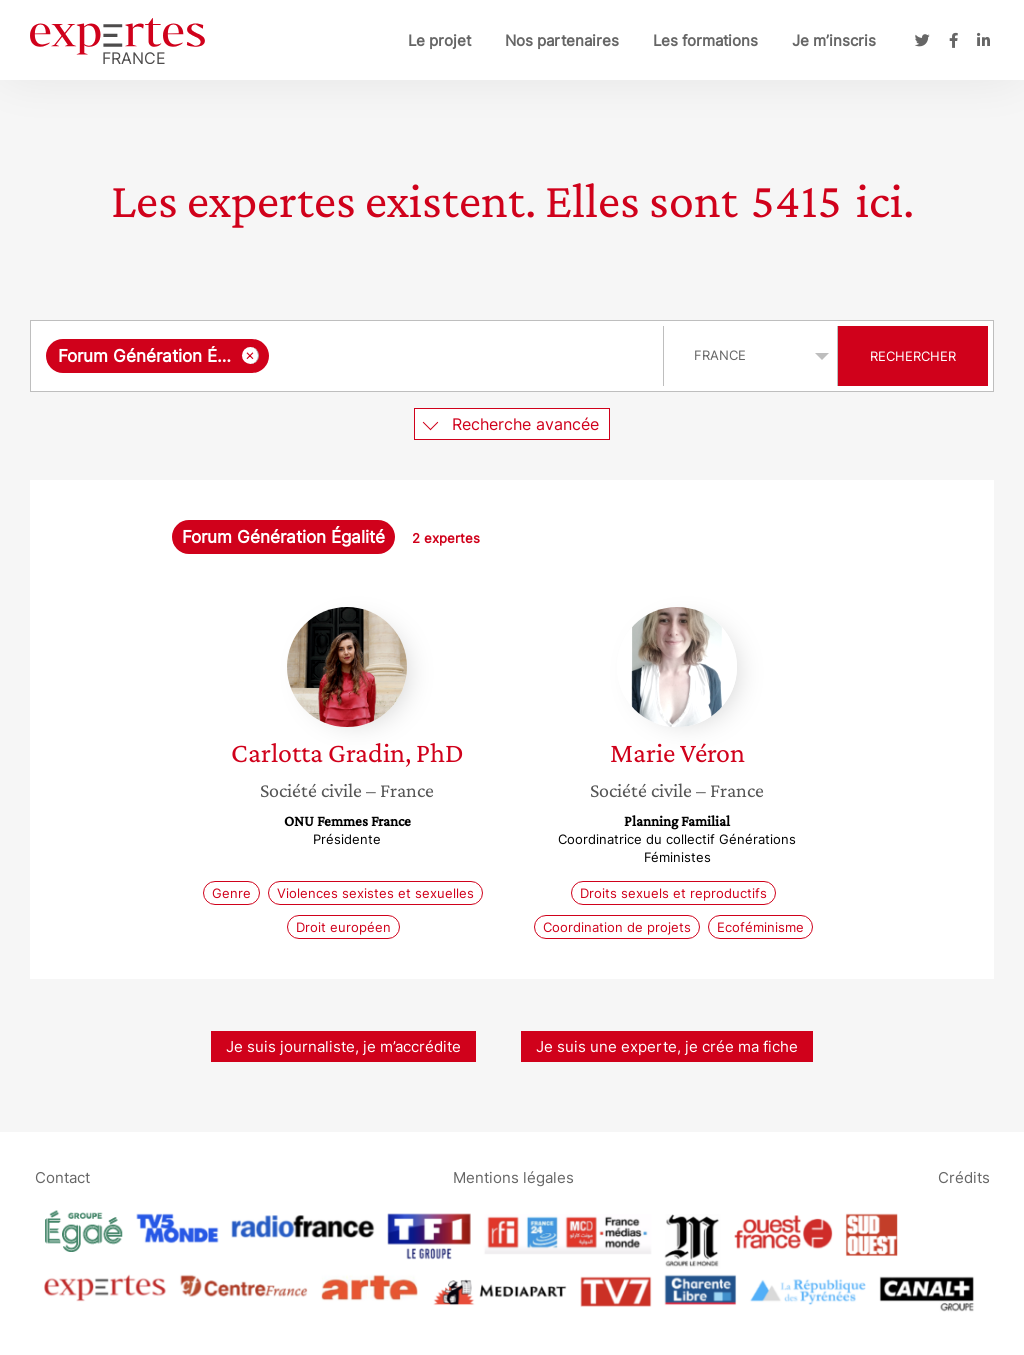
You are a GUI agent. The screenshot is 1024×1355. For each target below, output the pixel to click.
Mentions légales (513, 1176)
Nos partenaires (562, 40)
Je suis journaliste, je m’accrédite (343, 1046)
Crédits (964, 1176)
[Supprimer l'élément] (250, 355)
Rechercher (913, 356)
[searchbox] (461, 356)
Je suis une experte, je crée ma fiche (667, 1046)
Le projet (439, 40)
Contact (62, 1176)
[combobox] (349, 356)
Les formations (705, 40)
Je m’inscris (834, 40)
